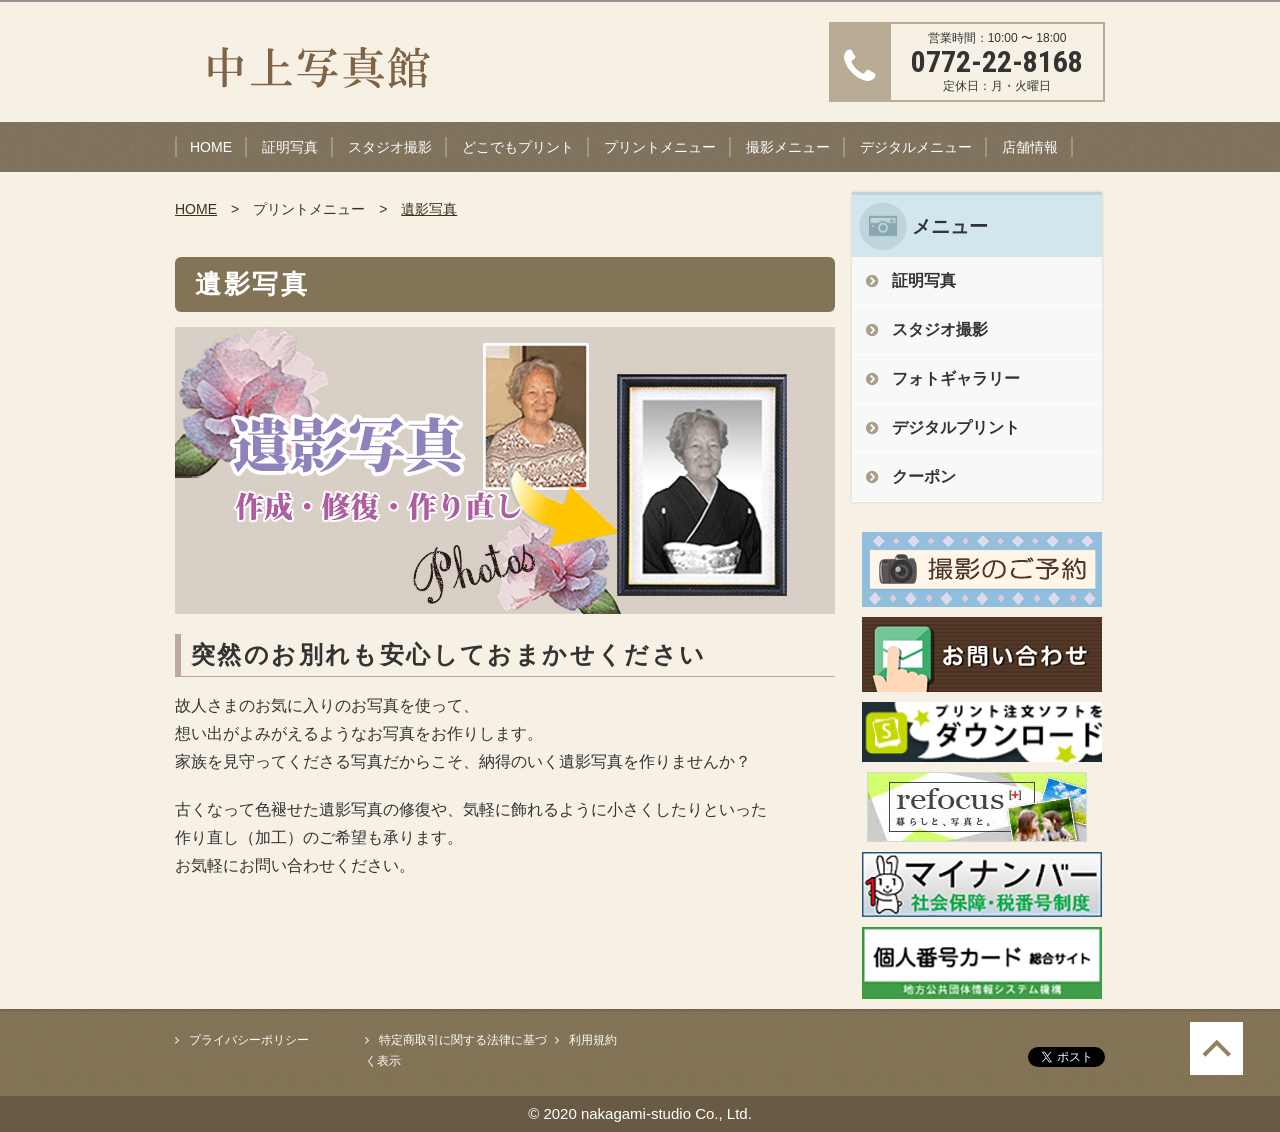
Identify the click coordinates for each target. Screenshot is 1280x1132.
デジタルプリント (956, 427)
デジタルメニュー (916, 147)
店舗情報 (1030, 147)
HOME (211, 147)
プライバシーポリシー (249, 1040)
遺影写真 (429, 209)
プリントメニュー (660, 147)
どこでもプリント (518, 147)
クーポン (924, 476)
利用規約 (593, 1040)
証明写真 (290, 147)
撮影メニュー (788, 147)
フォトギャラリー (956, 378)
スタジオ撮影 (390, 147)
